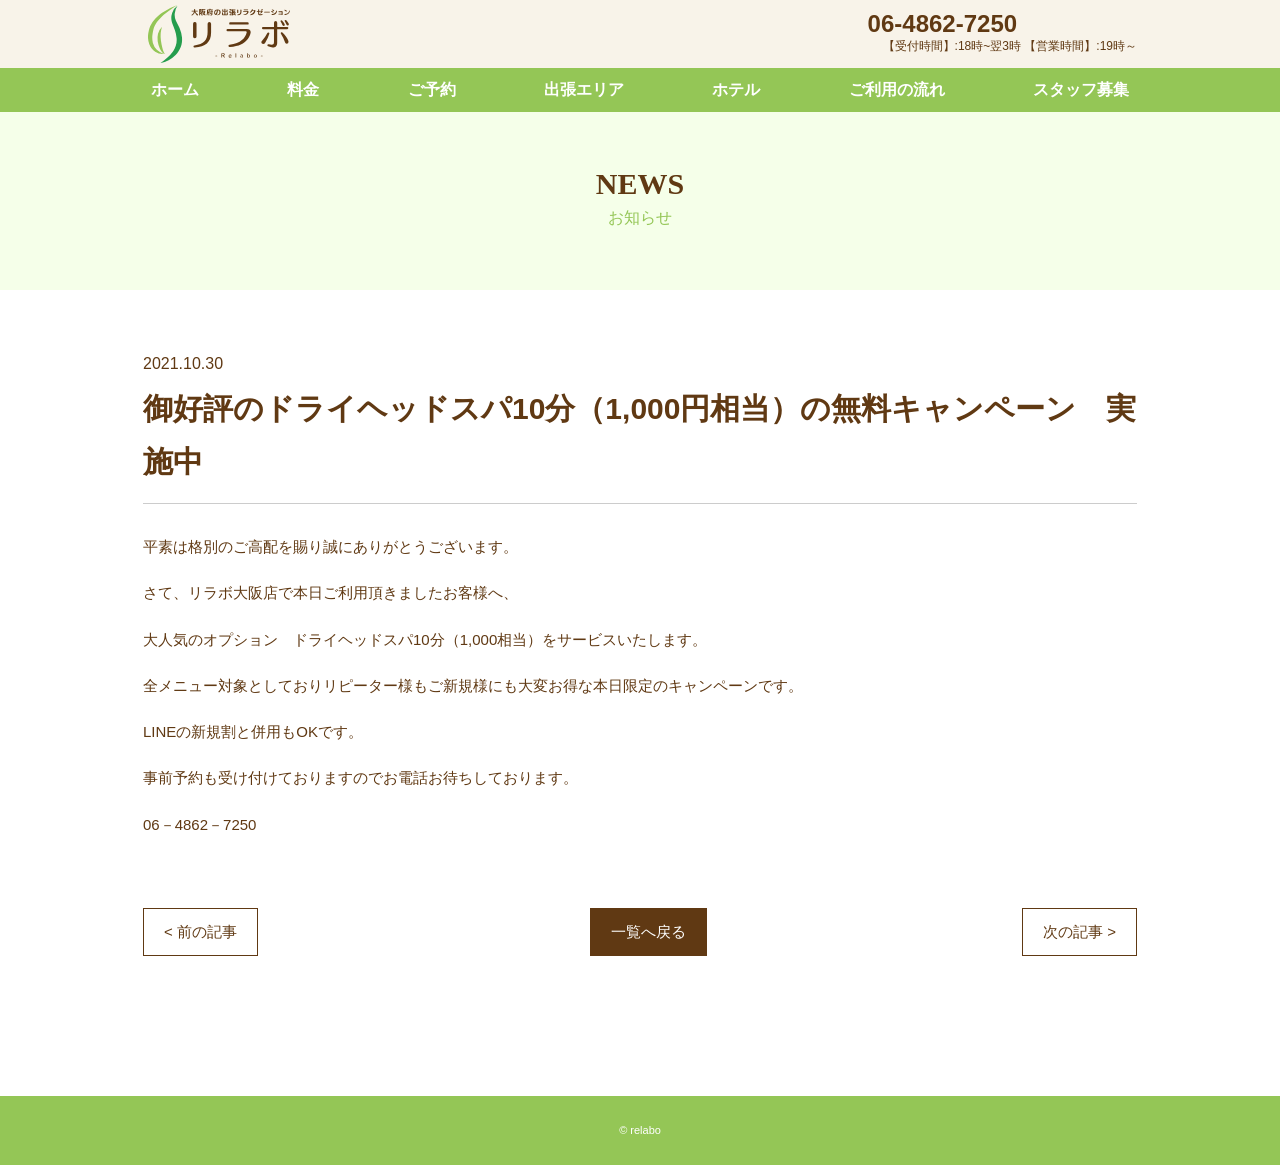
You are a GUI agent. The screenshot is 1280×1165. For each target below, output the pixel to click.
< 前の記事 (200, 931)
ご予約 (432, 89)
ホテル (736, 89)
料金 (303, 89)
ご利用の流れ (897, 89)
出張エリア (584, 89)
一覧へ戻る (648, 931)
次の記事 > (1079, 931)
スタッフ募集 (1081, 89)
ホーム (175, 89)
